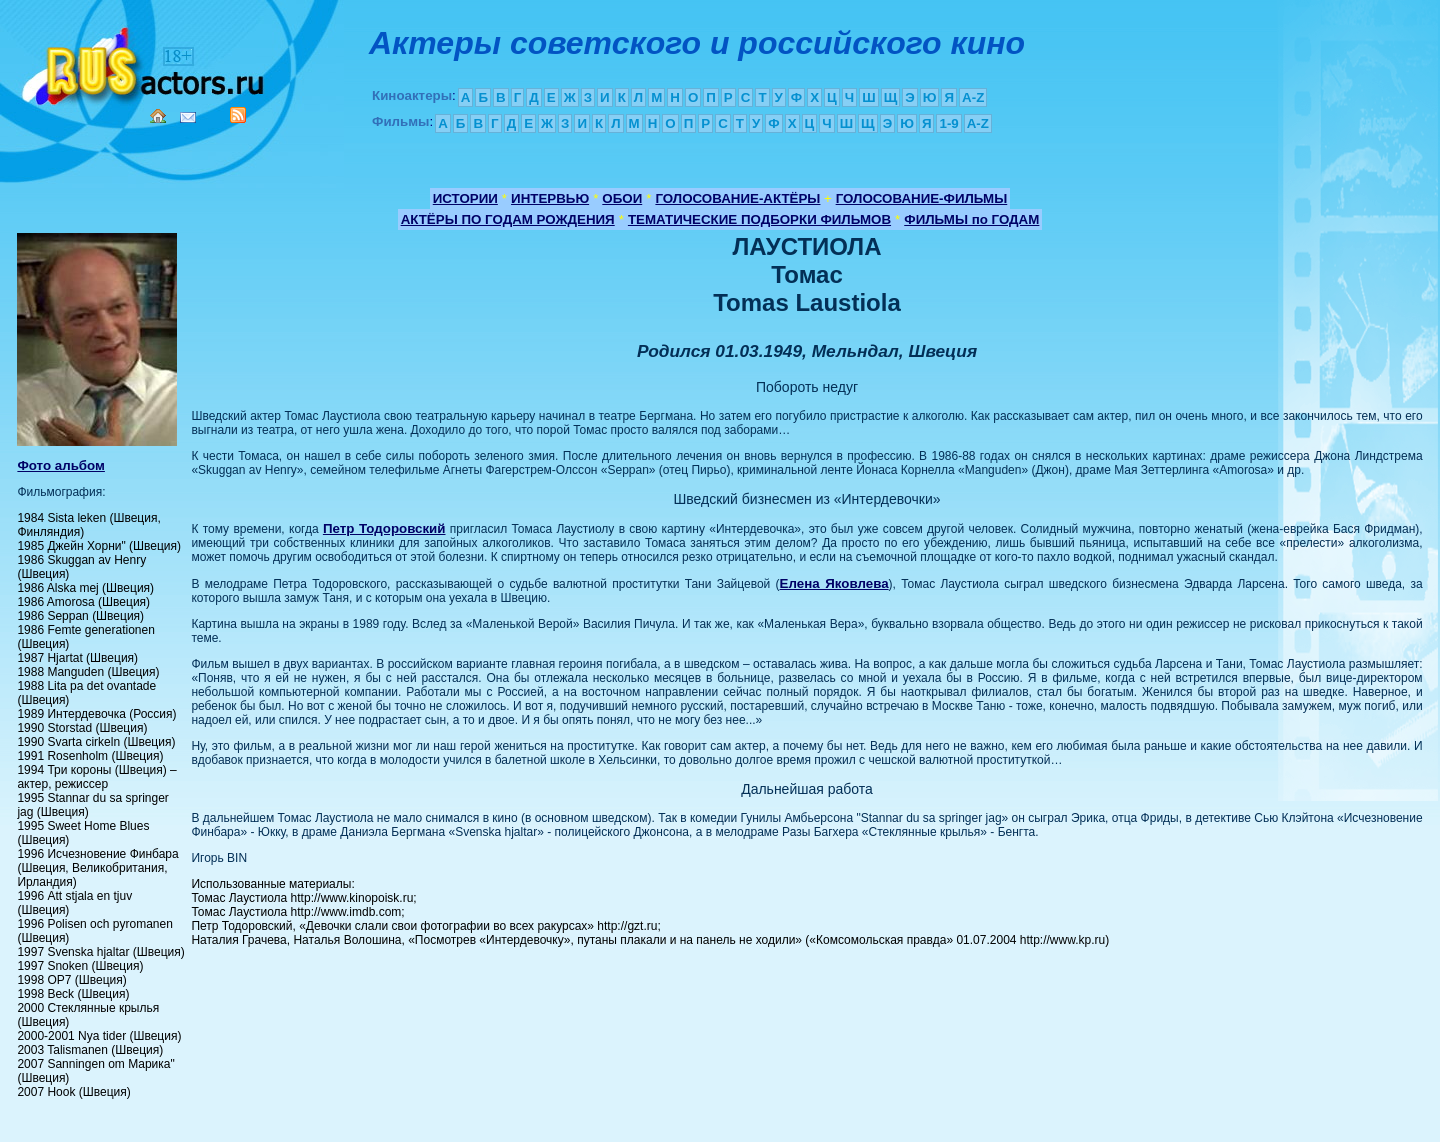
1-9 (948, 123)
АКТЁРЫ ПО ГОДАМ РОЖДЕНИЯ (508, 219)
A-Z (973, 97)
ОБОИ (622, 198)
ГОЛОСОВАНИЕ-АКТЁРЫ (737, 198)
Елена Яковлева (834, 583)
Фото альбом (61, 465)
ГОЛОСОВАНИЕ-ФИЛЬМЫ (922, 198)
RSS (238, 115)
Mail (188, 117)
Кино (145, 62)
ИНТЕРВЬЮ (550, 198)
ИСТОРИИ (465, 198)
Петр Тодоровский (384, 528)
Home (158, 116)
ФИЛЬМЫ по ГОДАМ (971, 219)
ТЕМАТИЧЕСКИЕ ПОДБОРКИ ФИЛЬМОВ (759, 219)
